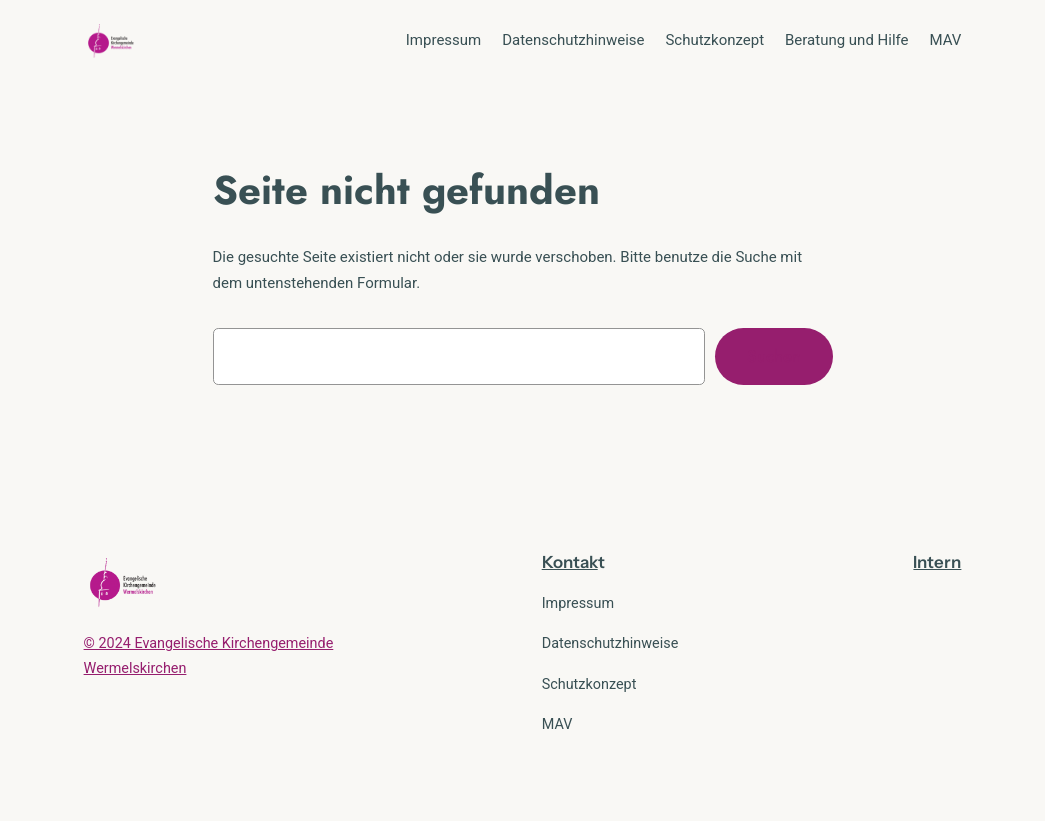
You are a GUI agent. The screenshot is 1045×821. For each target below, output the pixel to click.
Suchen (774, 356)
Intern (937, 562)
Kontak (570, 562)
